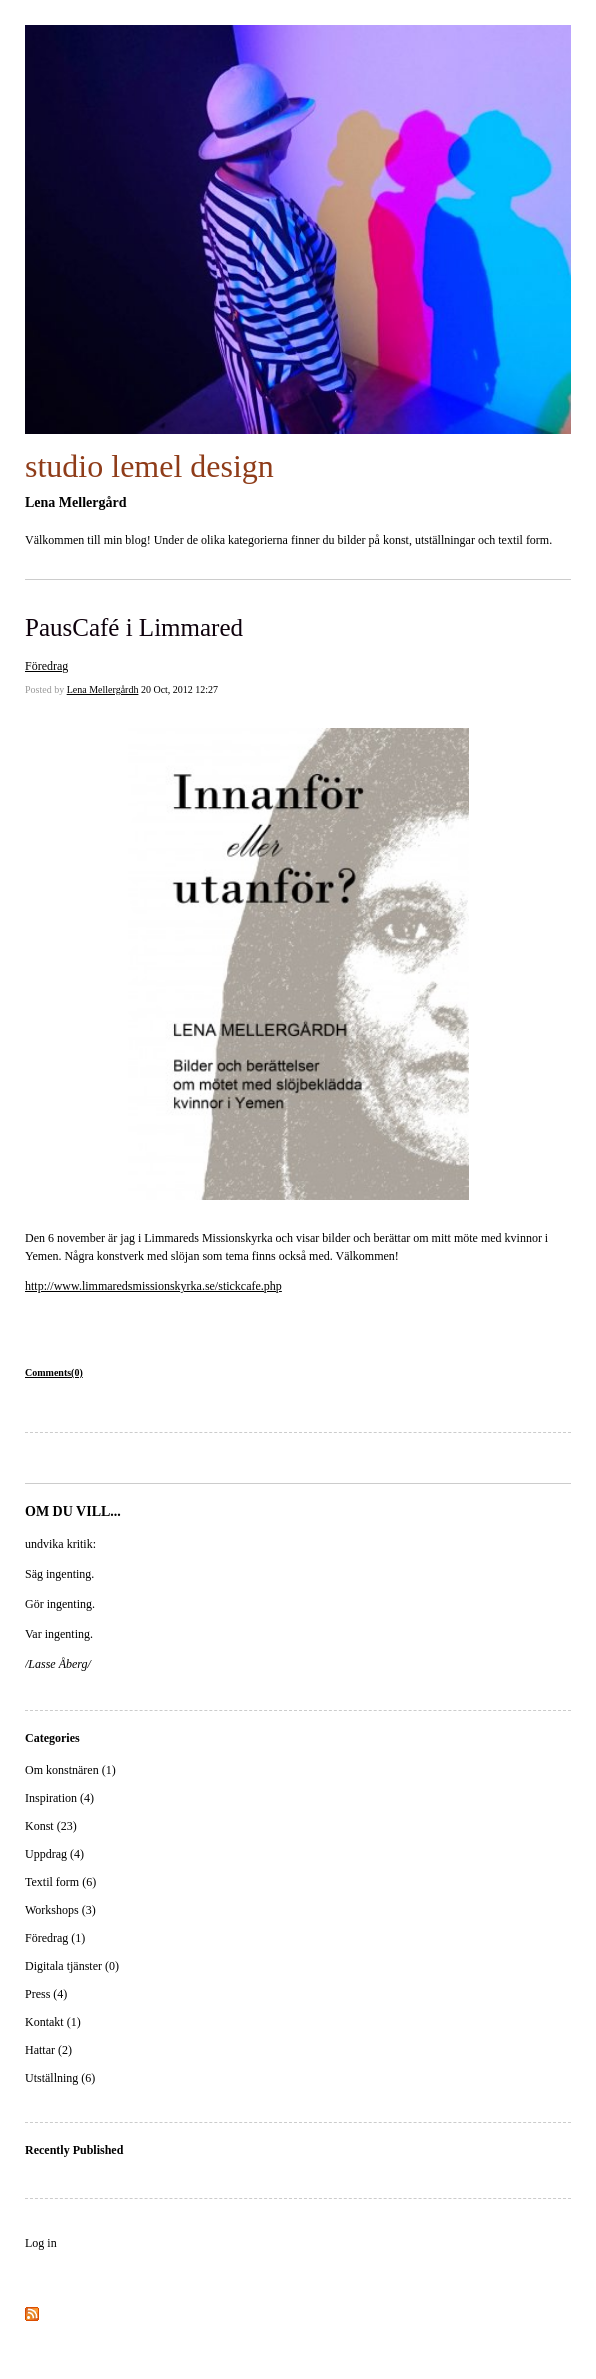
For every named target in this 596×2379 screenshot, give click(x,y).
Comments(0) (54, 1372)
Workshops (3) (60, 1910)
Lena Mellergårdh (103, 689)
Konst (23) (51, 1826)
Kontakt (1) (53, 2022)
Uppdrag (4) (54, 1854)
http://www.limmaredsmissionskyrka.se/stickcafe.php (153, 1286)
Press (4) (46, 1994)
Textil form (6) (60, 1882)
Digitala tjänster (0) (72, 1966)
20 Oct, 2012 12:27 (179, 689)
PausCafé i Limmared (134, 627)
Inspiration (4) (59, 1798)
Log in (41, 2243)
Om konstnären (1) (70, 1770)
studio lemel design (149, 466)
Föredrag (46, 666)
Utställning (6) (60, 2078)
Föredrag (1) (55, 1938)
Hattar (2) (48, 2050)
